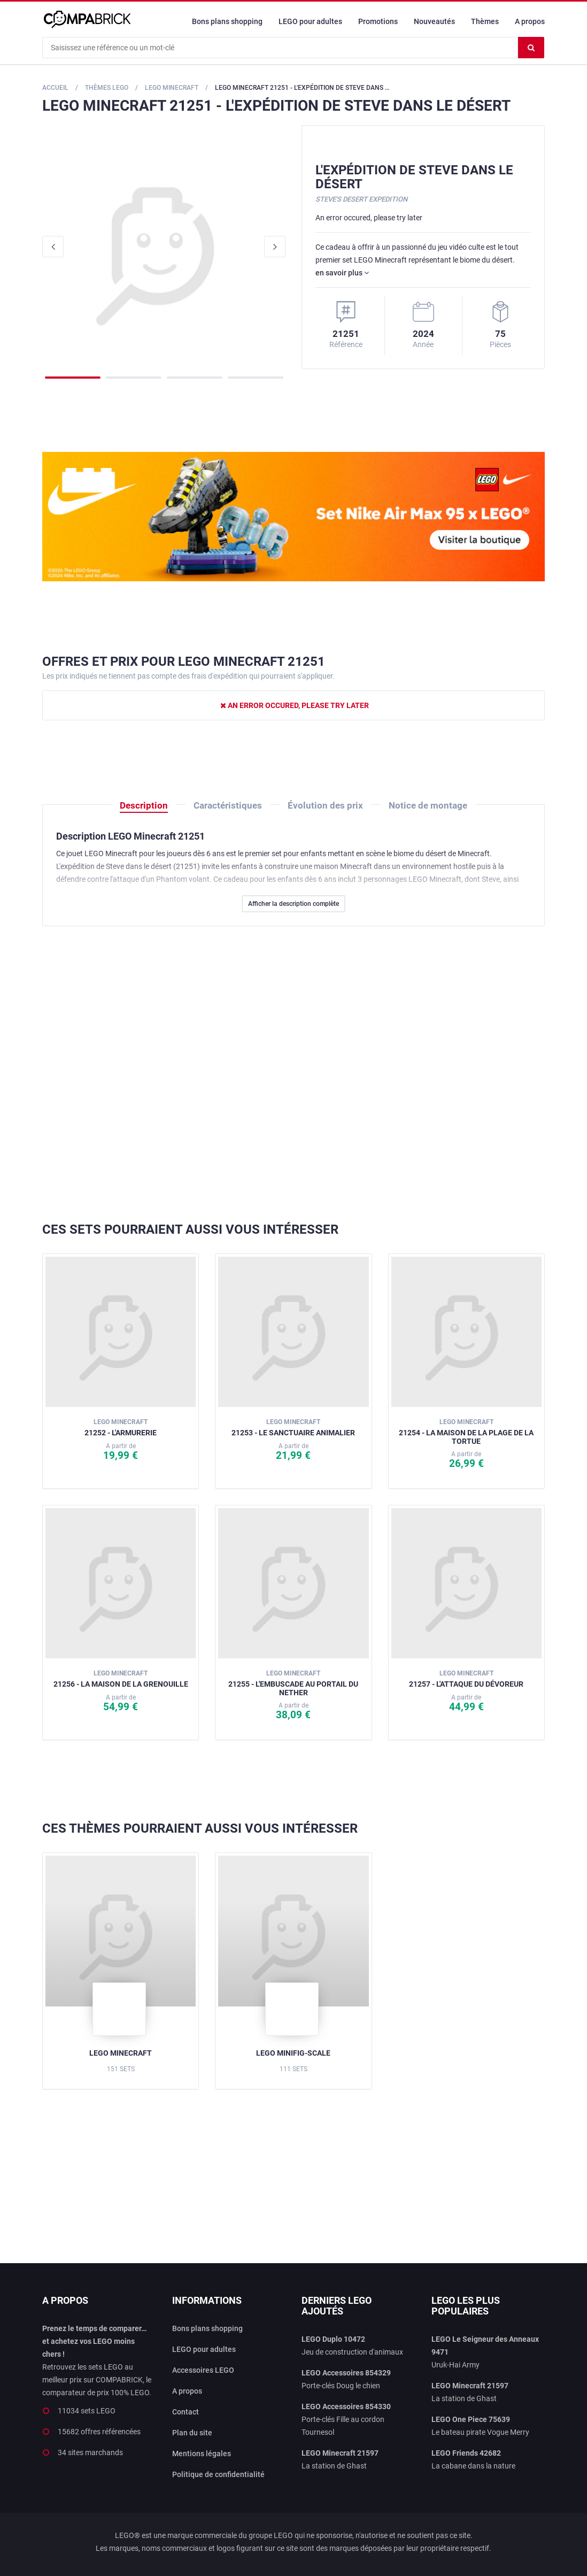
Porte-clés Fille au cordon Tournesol (346, 2419)
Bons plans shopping (227, 21)
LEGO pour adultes (310, 21)
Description (144, 805)
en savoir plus (342, 272)
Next (274, 246)
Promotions (378, 21)
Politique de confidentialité (218, 2474)
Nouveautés (434, 21)
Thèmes (485, 21)
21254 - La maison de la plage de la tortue (466, 1431)
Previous (53, 246)
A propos (530, 21)
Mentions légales (201, 2453)
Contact (185, 2412)
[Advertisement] (293, 1074)
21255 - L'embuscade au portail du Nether (293, 1682)
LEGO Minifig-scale (293, 2053)
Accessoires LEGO (203, 2370)
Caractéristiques (228, 805)
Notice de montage (428, 805)
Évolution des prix (325, 805)
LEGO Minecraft (120, 2053)
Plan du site (192, 2432)
